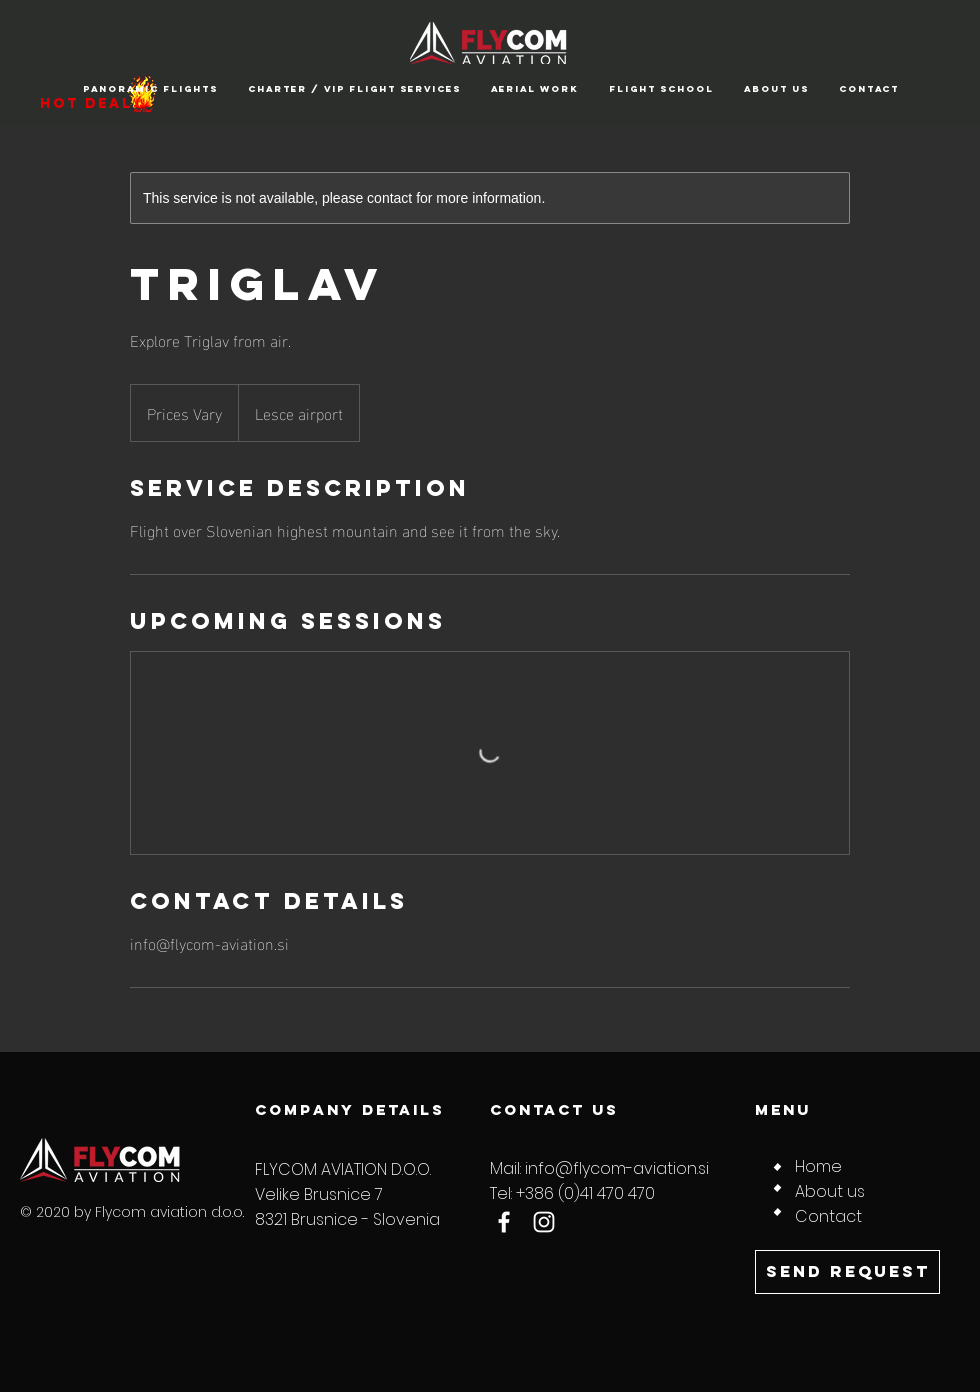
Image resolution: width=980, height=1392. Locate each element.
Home (818, 1166)
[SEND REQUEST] (847, 1272)
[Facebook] (504, 1222)
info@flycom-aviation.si (617, 1168)
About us (830, 1191)
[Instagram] (544, 1222)
